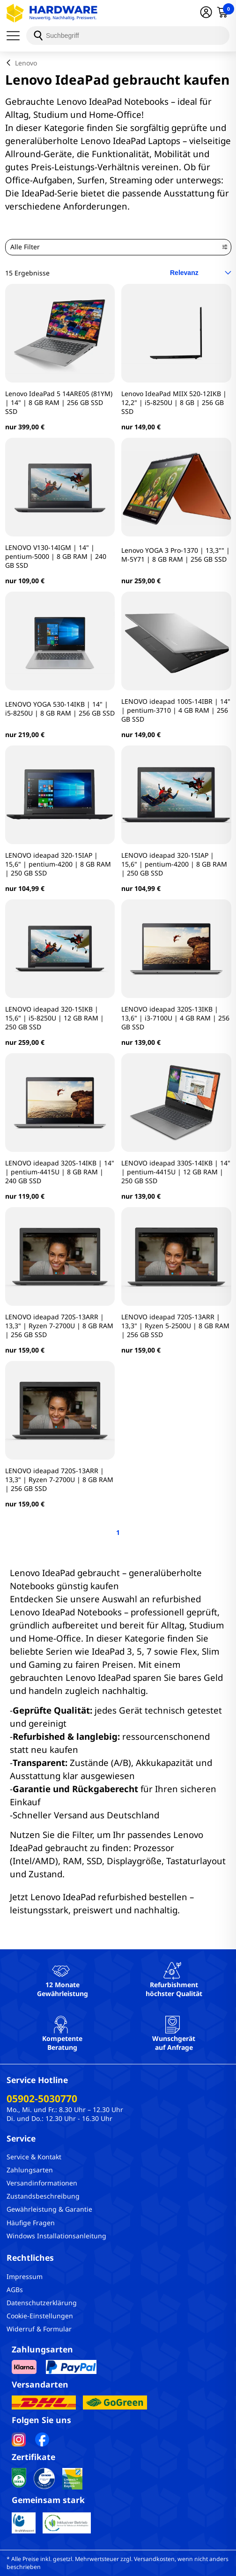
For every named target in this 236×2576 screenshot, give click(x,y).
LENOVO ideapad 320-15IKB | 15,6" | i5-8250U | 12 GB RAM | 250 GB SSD (54, 1018)
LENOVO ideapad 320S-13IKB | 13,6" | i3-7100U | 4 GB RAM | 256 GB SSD (175, 1018)
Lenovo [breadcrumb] (26, 62)
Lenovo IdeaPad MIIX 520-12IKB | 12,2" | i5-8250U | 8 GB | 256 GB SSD (174, 402)
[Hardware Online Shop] (52, 13)
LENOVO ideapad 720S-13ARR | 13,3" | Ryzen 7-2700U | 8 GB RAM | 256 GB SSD (59, 1325)
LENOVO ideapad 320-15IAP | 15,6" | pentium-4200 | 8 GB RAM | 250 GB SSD (58, 864)
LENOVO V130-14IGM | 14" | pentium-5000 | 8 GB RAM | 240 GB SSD (55, 556)
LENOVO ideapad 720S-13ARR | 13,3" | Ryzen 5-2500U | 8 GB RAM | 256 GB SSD (175, 1325)
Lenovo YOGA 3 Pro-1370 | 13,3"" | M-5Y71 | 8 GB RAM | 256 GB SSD (175, 555)
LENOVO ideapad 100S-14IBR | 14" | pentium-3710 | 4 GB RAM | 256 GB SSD (175, 710)
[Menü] (16, 35)
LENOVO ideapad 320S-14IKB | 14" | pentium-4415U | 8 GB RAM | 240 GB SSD (59, 1171)
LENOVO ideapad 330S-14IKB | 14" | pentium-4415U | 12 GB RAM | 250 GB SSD (175, 1171)
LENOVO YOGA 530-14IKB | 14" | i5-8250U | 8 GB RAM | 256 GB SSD (60, 708)
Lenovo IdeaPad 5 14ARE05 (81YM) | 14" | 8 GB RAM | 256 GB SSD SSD (58, 402)
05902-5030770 (42, 2098)
